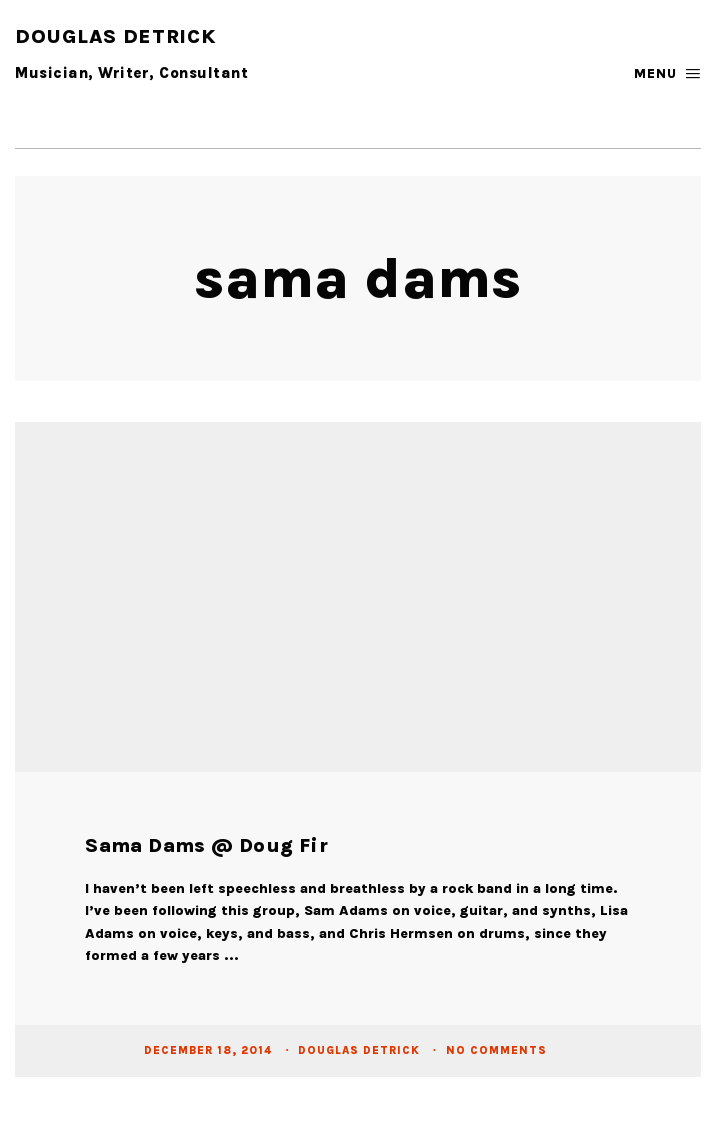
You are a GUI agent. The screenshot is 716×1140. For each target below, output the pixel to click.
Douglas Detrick (361, 1050)
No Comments (496, 1050)
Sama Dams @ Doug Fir (206, 845)
